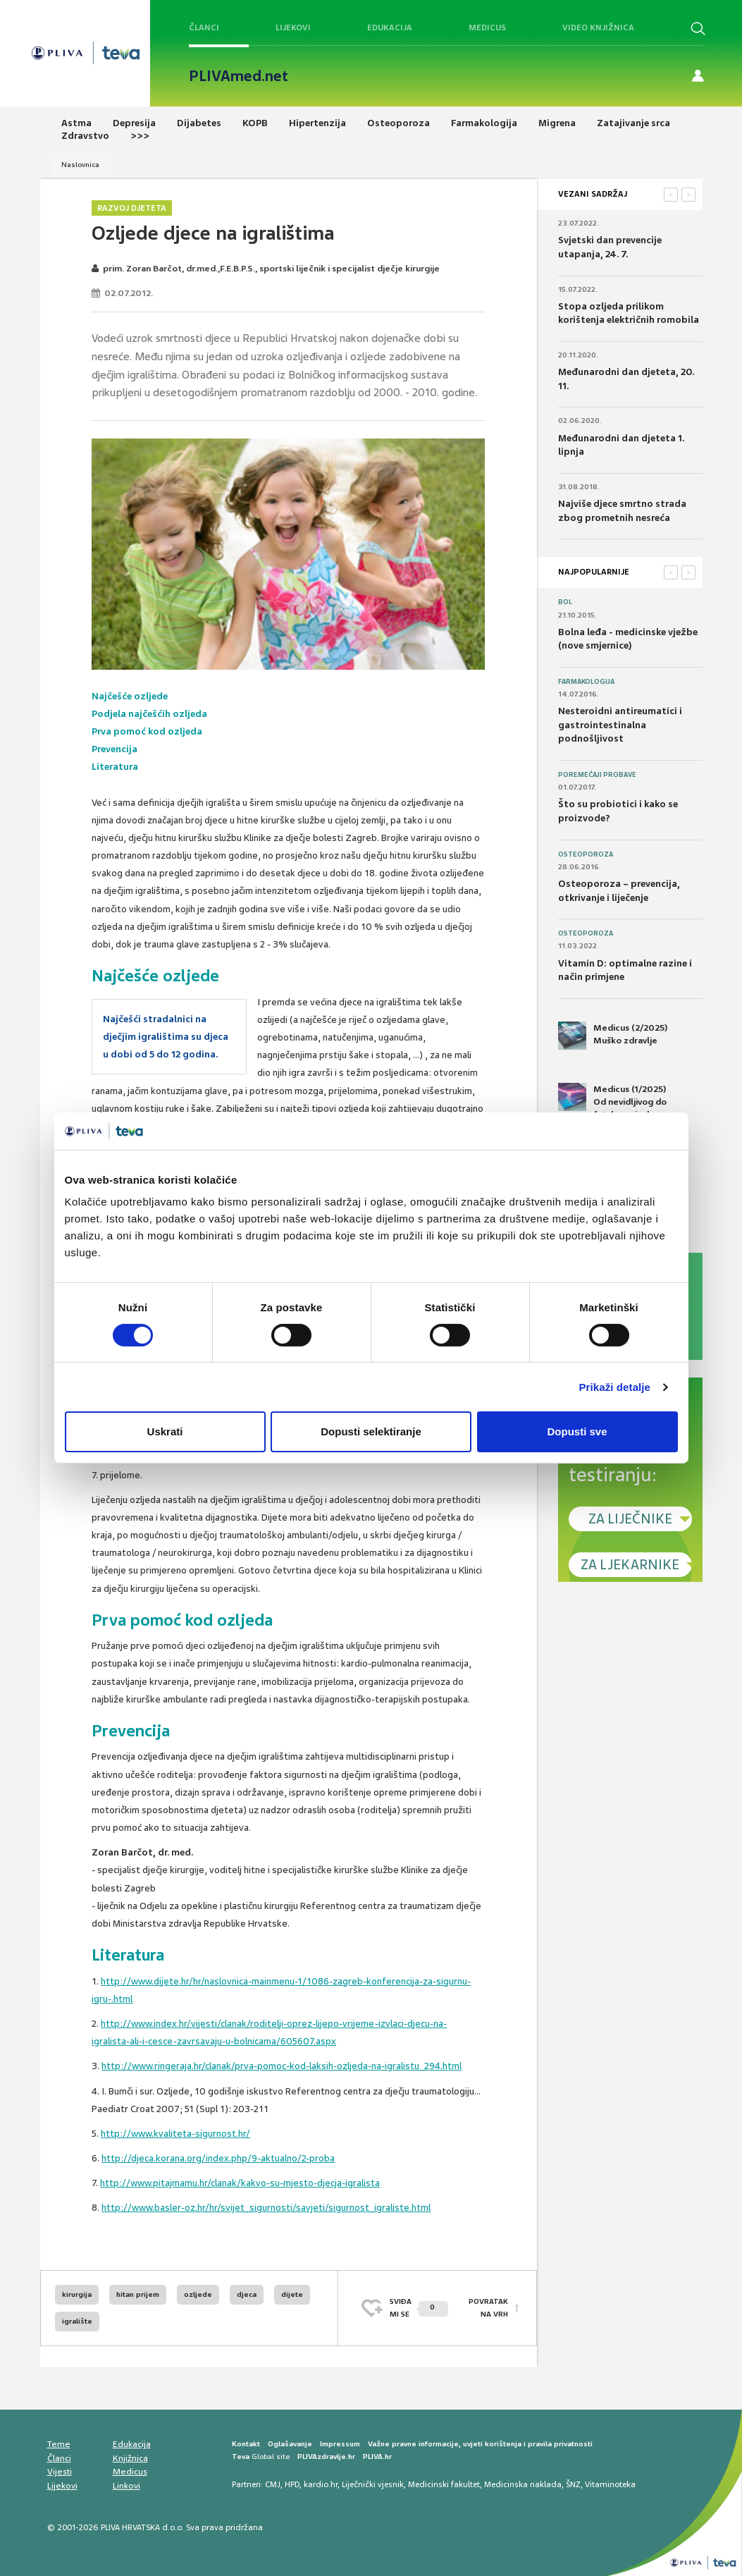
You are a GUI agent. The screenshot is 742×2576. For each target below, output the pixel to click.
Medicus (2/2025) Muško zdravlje (612, 1036)
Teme (58, 2444)
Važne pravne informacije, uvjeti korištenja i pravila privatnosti (480, 2443)
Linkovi (126, 2485)
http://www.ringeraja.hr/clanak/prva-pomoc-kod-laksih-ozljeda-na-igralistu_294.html (281, 2066)
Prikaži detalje (615, 1387)
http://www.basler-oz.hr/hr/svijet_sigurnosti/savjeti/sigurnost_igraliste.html (266, 2208)
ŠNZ (573, 2484)
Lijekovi (293, 27)
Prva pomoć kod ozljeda (147, 731)
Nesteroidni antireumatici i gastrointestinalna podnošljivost (620, 724)
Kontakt (246, 2443)
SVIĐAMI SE (419, 2308)
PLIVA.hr (377, 2456)
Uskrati (165, 1431)
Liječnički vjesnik (373, 2484)
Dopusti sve (577, 1431)
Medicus (487, 27)
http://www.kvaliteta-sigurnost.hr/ (175, 2134)
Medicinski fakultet (444, 2484)
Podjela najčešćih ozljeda (149, 714)
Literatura (115, 767)
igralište (77, 2321)
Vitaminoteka (610, 2484)
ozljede (198, 2294)
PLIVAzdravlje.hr (326, 2456)
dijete (292, 2294)
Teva (240, 2456)
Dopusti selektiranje (371, 1431)
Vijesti (59, 2471)
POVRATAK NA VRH (488, 2308)
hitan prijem (137, 2294)
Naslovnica (80, 164)
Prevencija (114, 749)
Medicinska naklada (523, 2484)
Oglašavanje (290, 2443)
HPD (292, 2484)
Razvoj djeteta (131, 208)
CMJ (272, 2484)
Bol (565, 602)
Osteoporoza (585, 854)
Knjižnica (130, 2458)
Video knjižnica (598, 27)
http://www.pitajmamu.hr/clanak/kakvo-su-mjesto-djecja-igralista (240, 2183)
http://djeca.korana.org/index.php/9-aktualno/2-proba (218, 2158)
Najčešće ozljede (130, 696)
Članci (204, 27)
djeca (246, 2294)
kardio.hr (321, 2484)
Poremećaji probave (597, 775)
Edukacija (389, 27)
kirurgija (77, 2294)
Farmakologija (586, 681)
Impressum (340, 2443)
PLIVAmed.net (238, 76)
